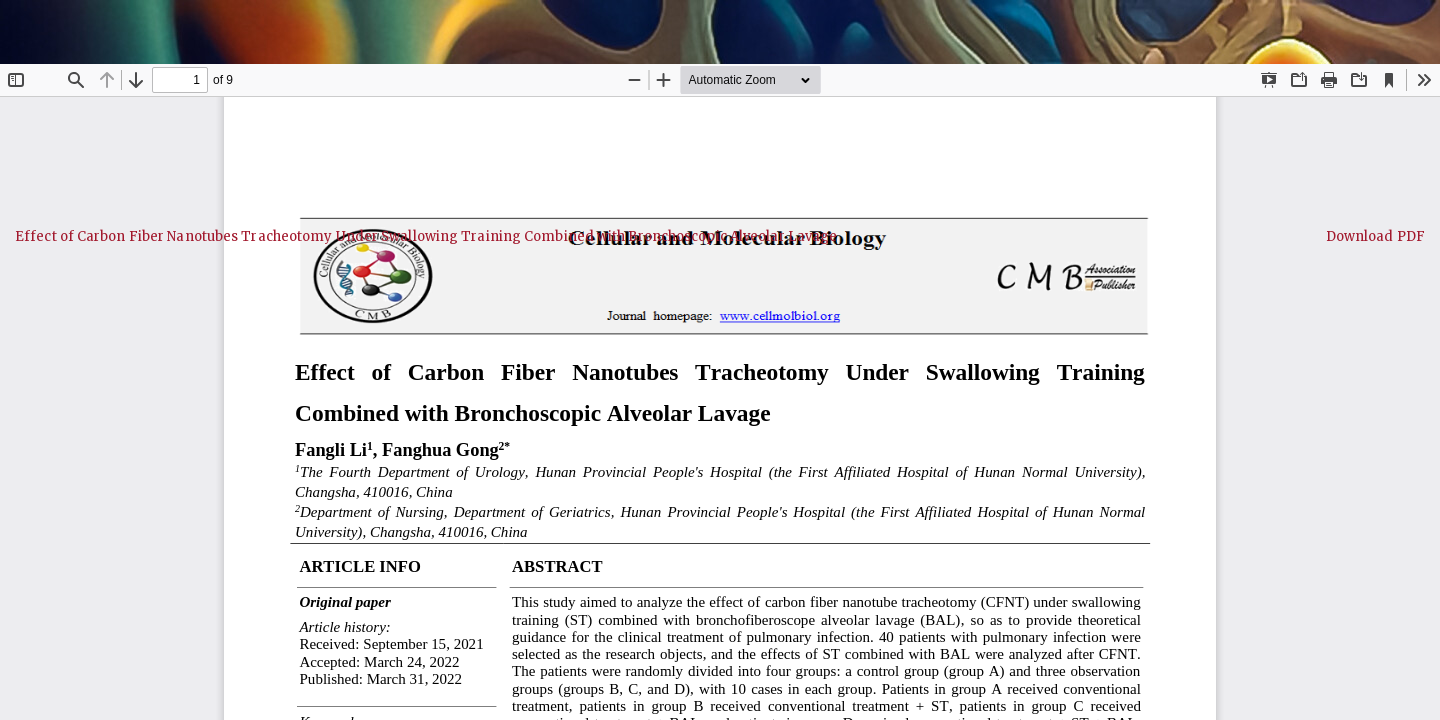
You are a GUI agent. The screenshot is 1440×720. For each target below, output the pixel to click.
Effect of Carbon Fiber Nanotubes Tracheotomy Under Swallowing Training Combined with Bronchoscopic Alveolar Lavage (426, 236)
